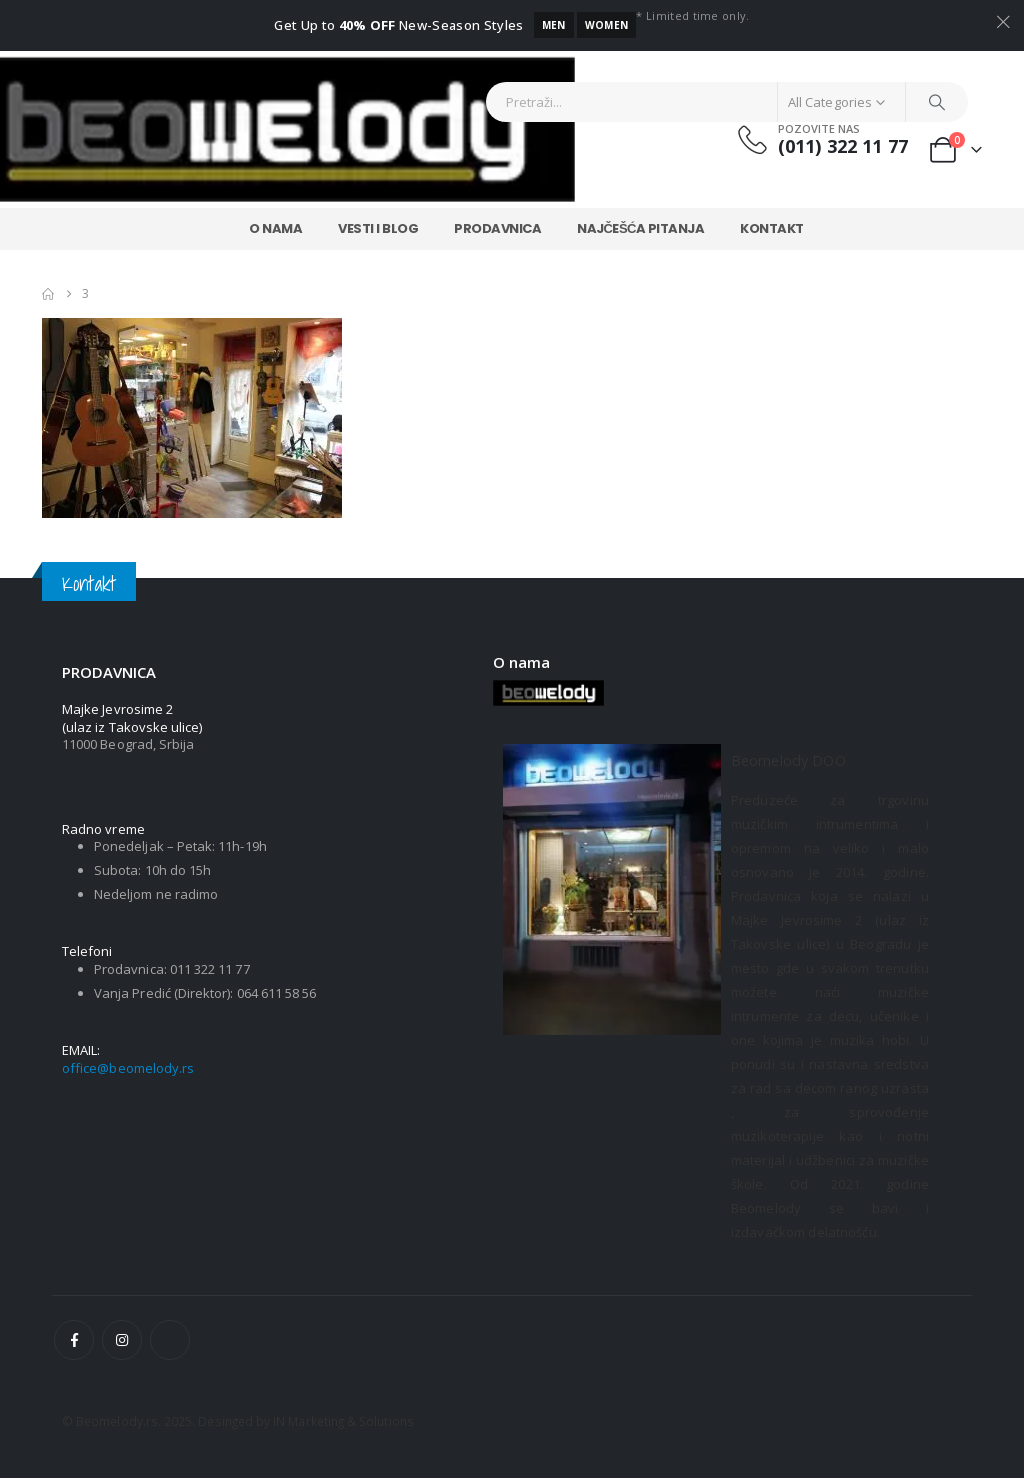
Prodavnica (497, 228)
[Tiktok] (170, 1340)
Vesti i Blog (378, 228)
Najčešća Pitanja (640, 228)
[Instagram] (122, 1340)
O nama (275, 228)
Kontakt (772, 228)
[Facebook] (74, 1340)
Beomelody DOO (788, 760)
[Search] (937, 102)
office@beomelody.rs (128, 1068)
